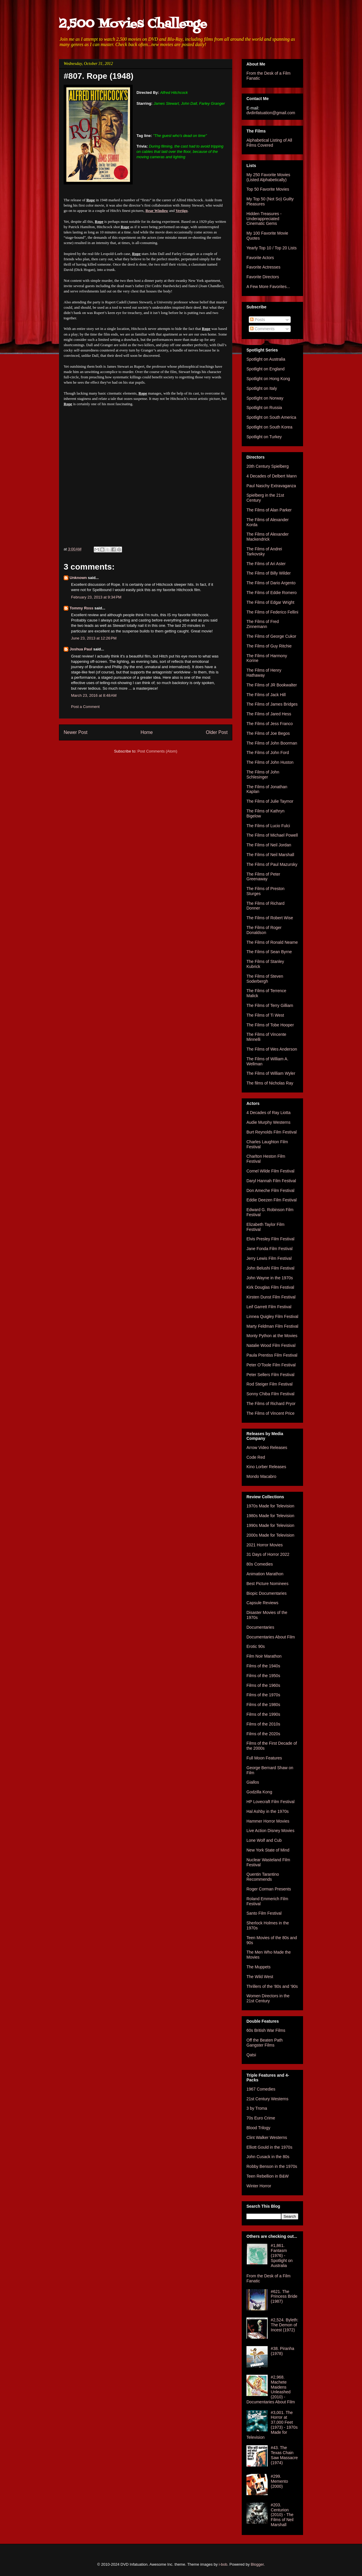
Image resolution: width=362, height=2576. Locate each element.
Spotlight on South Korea (269, 427)
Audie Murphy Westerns (268, 1122)
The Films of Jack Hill (266, 694)
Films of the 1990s (263, 1714)
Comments (262, 328)
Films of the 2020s (263, 1733)
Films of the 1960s (263, 1685)
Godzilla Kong (259, 1792)
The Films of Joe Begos (268, 733)
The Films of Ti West (265, 1015)
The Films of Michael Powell (272, 835)
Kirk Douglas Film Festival (270, 1287)
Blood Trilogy (258, 2127)
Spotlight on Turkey (264, 436)
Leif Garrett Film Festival (268, 1306)
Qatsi (251, 2054)
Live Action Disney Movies (270, 1830)
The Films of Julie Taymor (269, 801)
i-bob (223, 2564)
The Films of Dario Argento (271, 582)
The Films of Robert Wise (269, 917)
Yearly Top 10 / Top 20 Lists (271, 248)
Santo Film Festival (264, 1913)
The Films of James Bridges (272, 704)
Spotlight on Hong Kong (268, 378)
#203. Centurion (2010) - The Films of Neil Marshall (282, 2515)
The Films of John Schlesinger (262, 774)
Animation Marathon (264, 1573)
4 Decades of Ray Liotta (268, 1112)
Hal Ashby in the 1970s (267, 1811)
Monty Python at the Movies (271, 1335)
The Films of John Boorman (271, 743)
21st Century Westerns (267, 2098)
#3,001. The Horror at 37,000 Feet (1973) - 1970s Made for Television (272, 2425)
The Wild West (259, 1976)
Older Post (217, 732)
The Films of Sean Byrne (269, 951)
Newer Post (76, 732)
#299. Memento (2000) (279, 2481)
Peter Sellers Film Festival (270, 1374)
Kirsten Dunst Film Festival (270, 1297)
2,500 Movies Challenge (133, 24)
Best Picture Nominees (267, 1583)
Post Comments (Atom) (157, 751)
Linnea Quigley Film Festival (272, 1316)
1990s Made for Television (270, 1525)
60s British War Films (265, 2030)
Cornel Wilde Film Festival (270, 1171)
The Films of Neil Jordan (268, 845)
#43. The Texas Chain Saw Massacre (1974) (284, 2455)
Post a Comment (85, 706)
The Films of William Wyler (270, 1073)
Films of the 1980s (263, 1704)
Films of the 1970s (263, 1694)
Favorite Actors (260, 257)
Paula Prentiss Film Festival (271, 1355)
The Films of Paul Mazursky (271, 864)
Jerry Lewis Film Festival (269, 1258)
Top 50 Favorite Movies (267, 189)
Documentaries (260, 1627)
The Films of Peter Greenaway (263, 876)
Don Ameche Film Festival (270, 1190)
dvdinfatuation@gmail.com (270, 112)
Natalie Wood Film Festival (270, 1345)
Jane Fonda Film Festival (269, 1248)
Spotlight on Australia (265, 359)
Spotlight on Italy (261, 388)
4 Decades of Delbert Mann (271, 476)
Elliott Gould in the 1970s (269, 2147)
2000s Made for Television (270, 1535)
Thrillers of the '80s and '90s (272, 1986)
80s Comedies (259, 1564)
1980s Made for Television (270, 1515)
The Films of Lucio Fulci (268, 825)
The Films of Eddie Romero (271, 592)
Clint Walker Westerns (266, 2137)
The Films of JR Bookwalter (271, 685)
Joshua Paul (81, 649)
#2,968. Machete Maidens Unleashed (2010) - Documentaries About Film (270, 2389)
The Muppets (258, 1967)
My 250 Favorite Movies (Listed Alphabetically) (268, 177)
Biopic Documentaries (266, 1593)
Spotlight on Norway (264, 398)
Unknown (78, 577)
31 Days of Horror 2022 (267, 1554)
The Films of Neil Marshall (270, 854)
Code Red (255, 1457)
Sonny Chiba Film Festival (270, 1393)
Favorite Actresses (263, 267)
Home (147, 732)
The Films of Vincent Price (270, 1413)
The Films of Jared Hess (268, 714)
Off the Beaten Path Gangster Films (264, 2042)
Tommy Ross (81, 608)
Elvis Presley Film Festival (270, 1239)
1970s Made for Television (270, 1506)
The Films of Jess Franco (269, 723)
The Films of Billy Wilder (268, 573)
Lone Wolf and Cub (264, 1840)
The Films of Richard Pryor (270, 1403)
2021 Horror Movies (264, 1545)
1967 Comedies (260, 2089)
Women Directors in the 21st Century (267, 1998)
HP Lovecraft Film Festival (270, 1801)
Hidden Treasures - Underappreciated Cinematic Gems (264, 218)
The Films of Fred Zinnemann (262, 624)
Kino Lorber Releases (266, 1466)
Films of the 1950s (263, 1675)
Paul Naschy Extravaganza (271, 485)
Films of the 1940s (263, 1666)
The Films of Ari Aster (266, 563)
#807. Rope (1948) (99, 76)
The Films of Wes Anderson (271, 1049)
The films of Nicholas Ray (269, 1083)
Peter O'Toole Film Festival (271, 1365)
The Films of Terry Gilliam (269, 1005)
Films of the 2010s (263, 1724)
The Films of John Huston (270, 762)
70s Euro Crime (260, 2118)
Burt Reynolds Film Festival (271, 1132)
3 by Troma (256, 2108)
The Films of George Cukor (271, 636)
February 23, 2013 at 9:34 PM (96, 597)
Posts (257, 319)
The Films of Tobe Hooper (270, 1025)
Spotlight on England (265, 369)
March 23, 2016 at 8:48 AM (93, 695)
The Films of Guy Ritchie (269, 646)
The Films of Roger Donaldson (264, 930)
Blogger (257, 2564)
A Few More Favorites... (268, 286)
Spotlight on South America (271, 417)
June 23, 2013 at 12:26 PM (93, 638)
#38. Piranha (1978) (282, 2351)
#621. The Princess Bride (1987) (284, 2296)
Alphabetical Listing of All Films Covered (269, 143)
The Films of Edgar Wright (270, 602)
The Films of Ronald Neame (272, 942)
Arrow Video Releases (266, 1447)
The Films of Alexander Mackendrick (267, 537)
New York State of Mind (267, 1850)
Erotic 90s (255, 1646)
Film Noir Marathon (264, 1656)
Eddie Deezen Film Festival (271, 1200)
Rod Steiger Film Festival (269, 1384)
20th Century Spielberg (267, 466)
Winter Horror (258, 2186)
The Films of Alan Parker (269, 510)
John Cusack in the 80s (267, 2156)
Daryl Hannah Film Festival (271, 1180)
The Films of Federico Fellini (272, 612)
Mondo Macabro (261, 1476)
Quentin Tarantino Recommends (262, 1877)
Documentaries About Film (270, 1637)
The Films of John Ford (267, 752)
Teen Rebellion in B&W (267, 2176)
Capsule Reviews (262, 1602)
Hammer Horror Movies (267, 1821)
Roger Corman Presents (268, 1889)
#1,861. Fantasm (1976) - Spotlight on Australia (282, 2255)
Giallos (252, 1782)
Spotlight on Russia (264, 407)
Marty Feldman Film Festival (272, 1326)
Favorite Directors (262, 276)
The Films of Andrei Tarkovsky (264, 551)
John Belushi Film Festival (270, 1268)
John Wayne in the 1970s (269, 1277)
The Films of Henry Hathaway (263, 673)
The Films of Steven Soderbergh (264, 979)
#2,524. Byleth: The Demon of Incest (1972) (284, 2324)
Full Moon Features (264, 1758)
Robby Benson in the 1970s (271, 2166)
